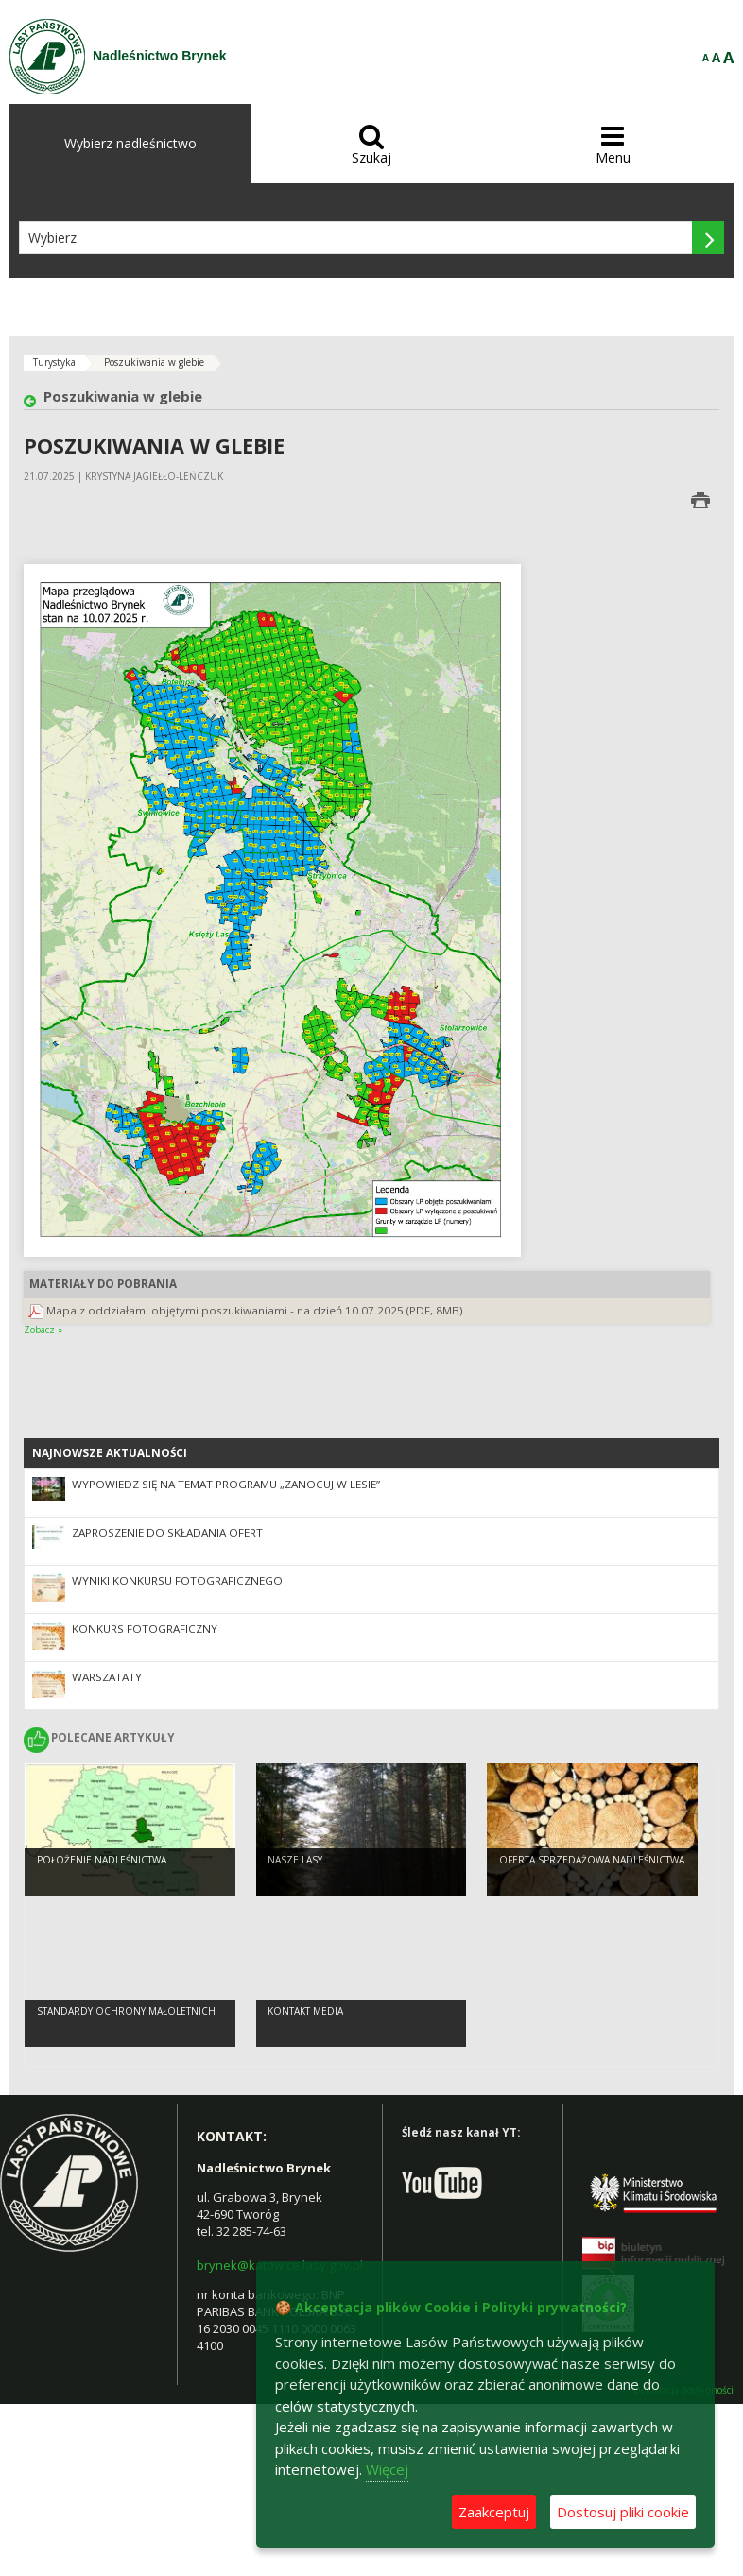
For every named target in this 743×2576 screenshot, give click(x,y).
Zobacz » (43, 1329)
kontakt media (305, 2011)
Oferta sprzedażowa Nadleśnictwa (591, 1859)
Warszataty (107, 1677)
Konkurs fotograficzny (144, 1629)
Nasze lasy (295, 1859)
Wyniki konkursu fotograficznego (177, 1580)
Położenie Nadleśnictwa (101, 1859)
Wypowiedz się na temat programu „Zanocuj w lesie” (226, 1484)
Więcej (387, 2469)
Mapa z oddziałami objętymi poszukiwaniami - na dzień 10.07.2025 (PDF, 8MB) (254, 1310)
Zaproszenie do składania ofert (167, 1532)
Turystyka (54, 362)
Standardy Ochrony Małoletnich (126, 2011)
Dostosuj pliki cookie (623, 2511)
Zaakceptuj (493, 2511)
